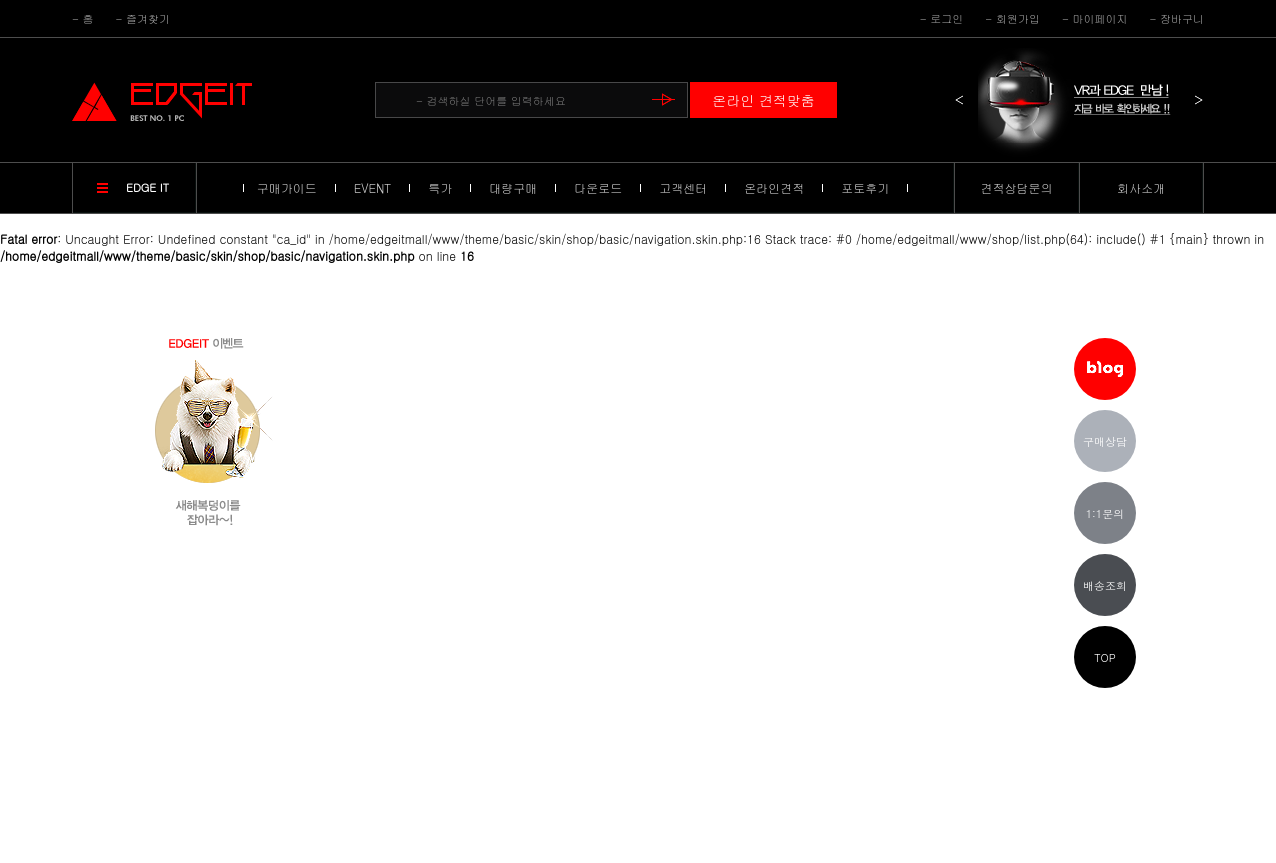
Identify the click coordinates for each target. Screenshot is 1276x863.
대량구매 (513, 187)
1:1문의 (1105, 513)
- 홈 (83, 18)
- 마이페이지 (1095, 18)
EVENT (373, 187)
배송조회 (1105, 585)
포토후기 (865, 187)
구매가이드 (287, 187)
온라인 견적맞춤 (763, 100)
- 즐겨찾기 (143, 18)
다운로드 (598, 187)
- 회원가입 (1012, 18)
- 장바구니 (1176, 18)
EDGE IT (147, 187)
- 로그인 (942, 18)
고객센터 (683, 187)
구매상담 (1105, 441)
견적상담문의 (1017, 187)
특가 (440, 187)
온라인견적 (774, 187)
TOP (1105, 657)
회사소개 (1141, 187)
